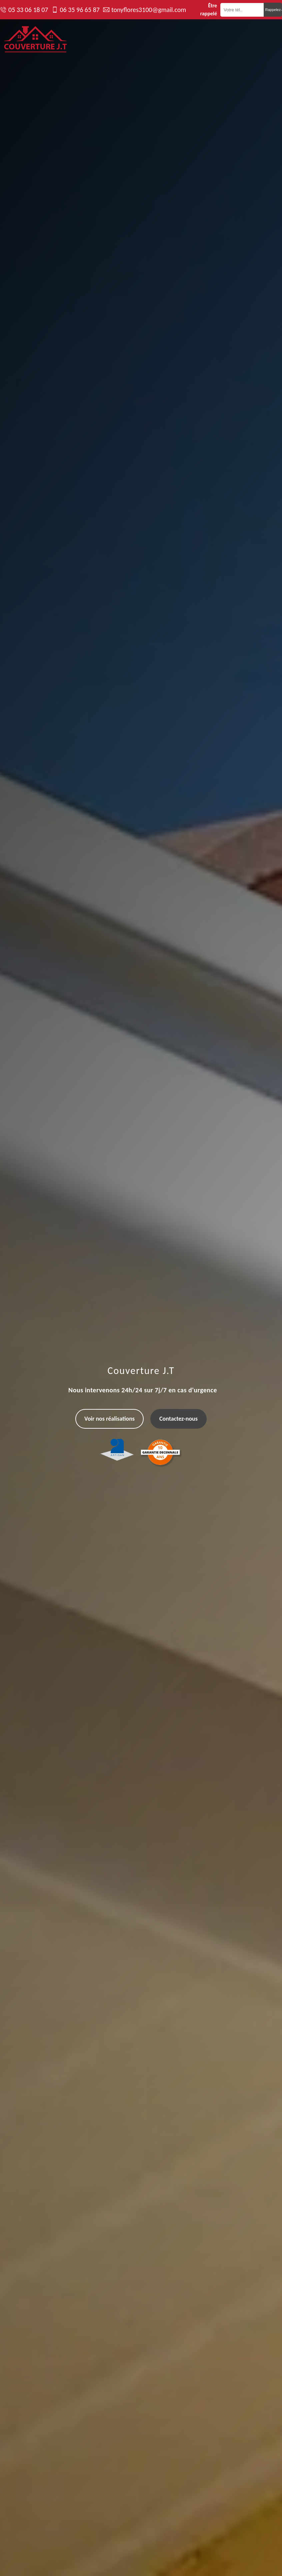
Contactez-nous (178, 1418)
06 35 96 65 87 (79, 10)
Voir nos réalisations (109, 1418)
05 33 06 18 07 (28, 10)
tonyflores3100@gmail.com (148, 10)
